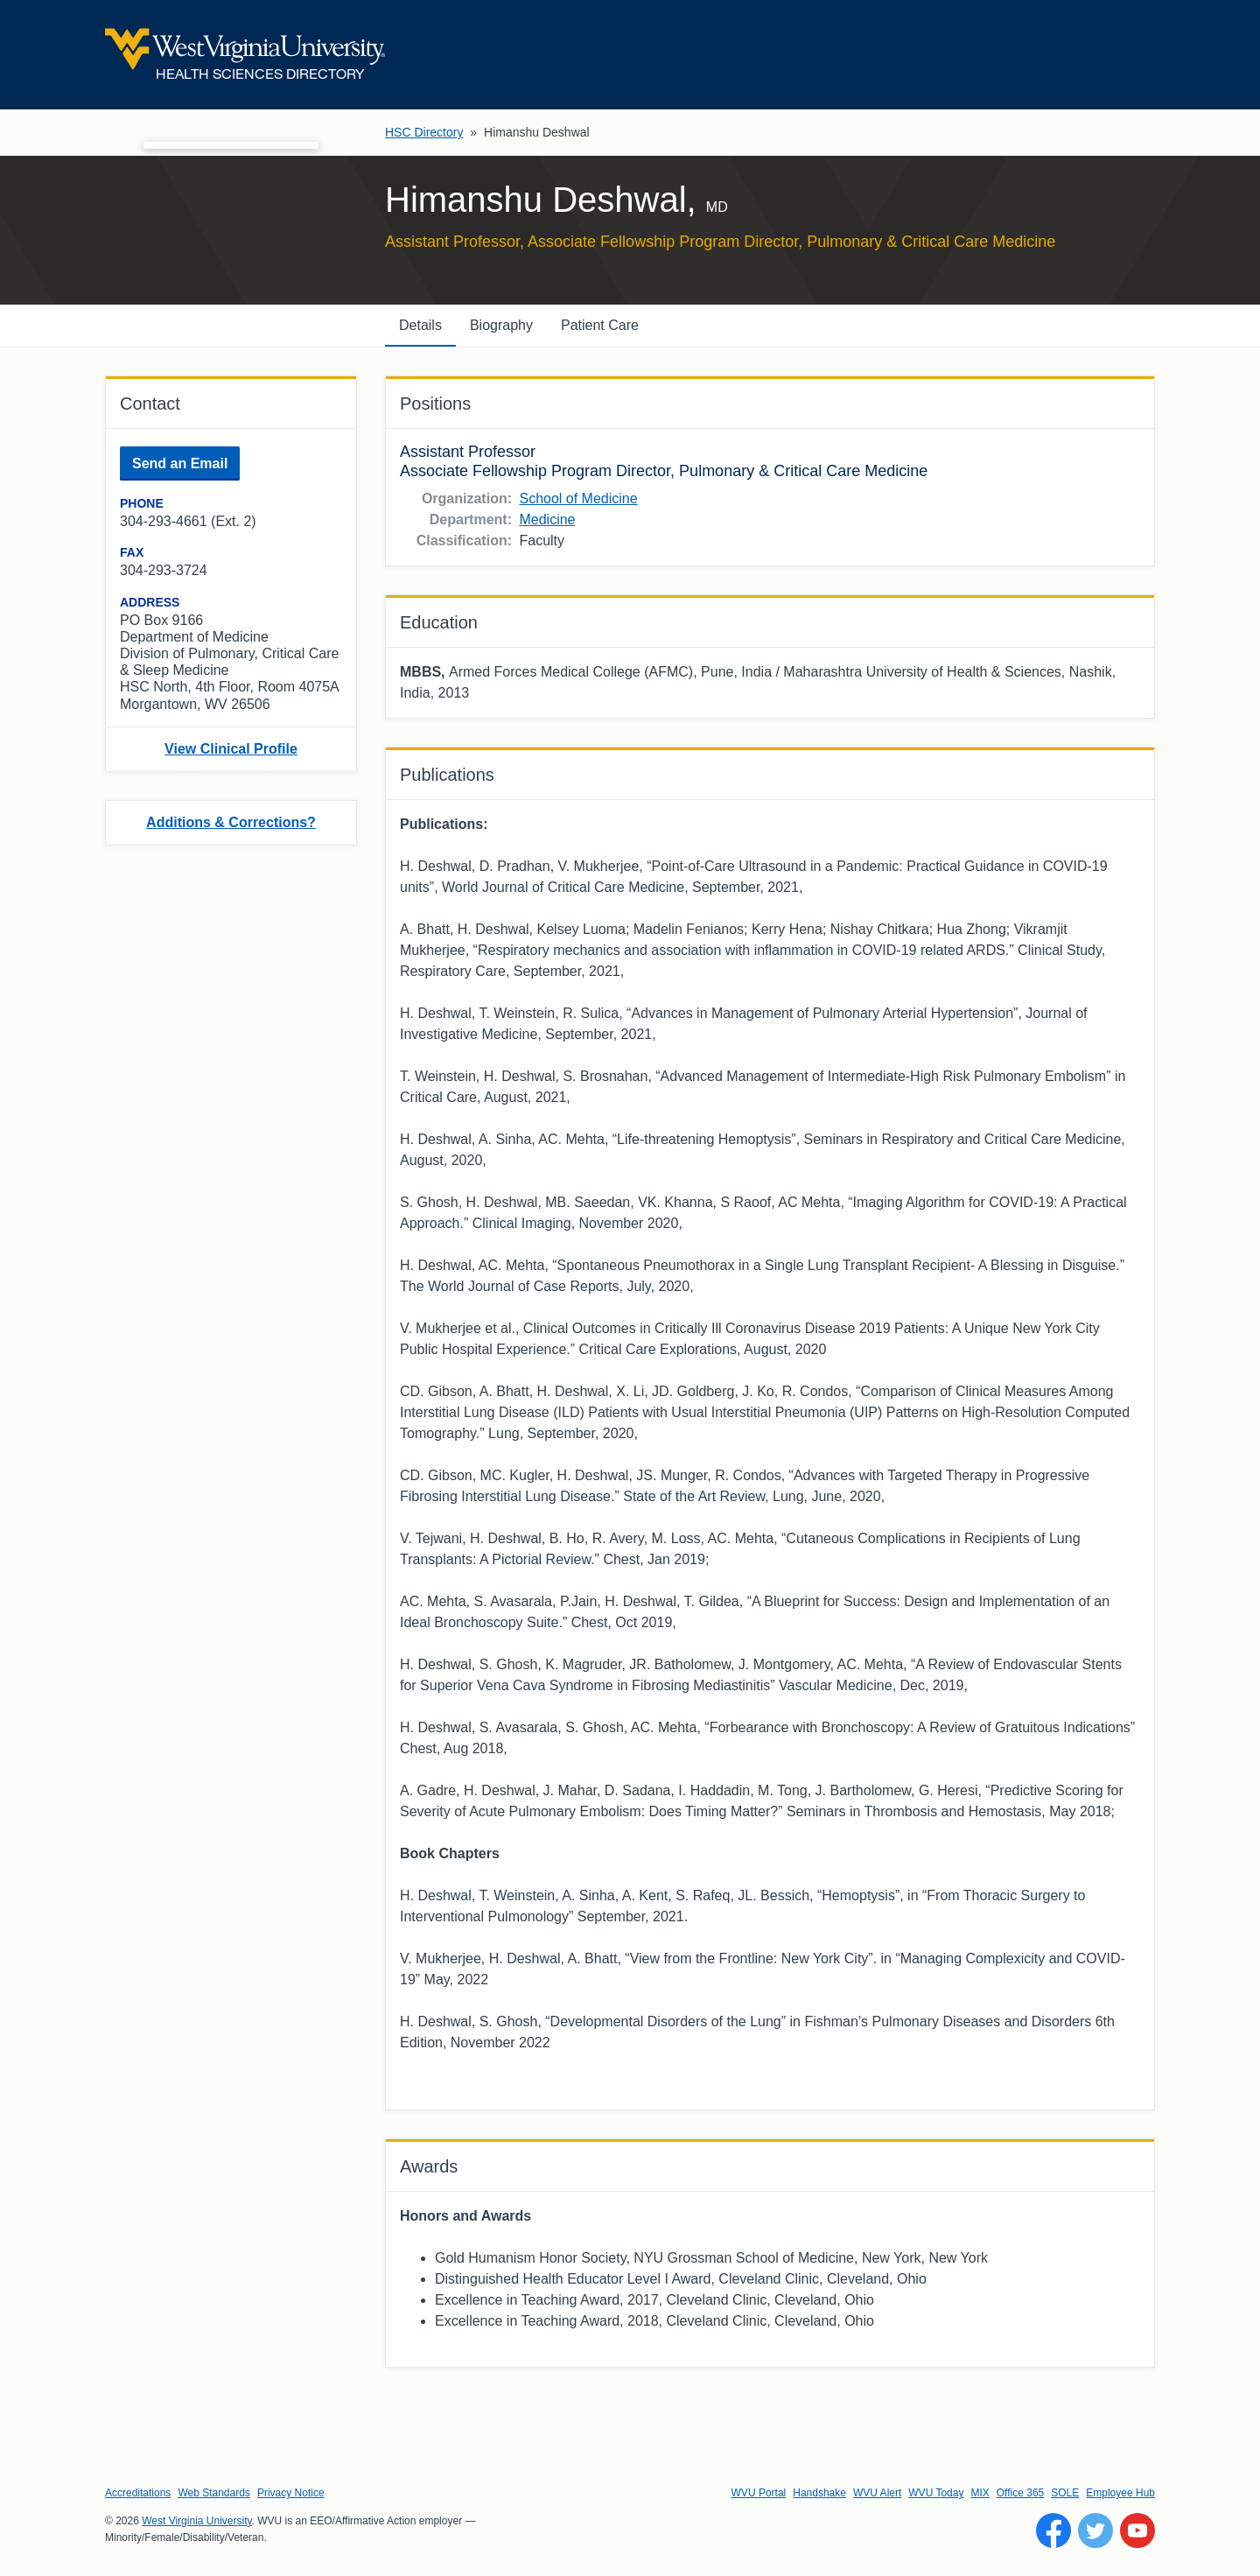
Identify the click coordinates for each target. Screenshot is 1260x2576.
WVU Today (935, 2493)
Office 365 (1020, 2493)
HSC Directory (424, 132)
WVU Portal (759, 2493)
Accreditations (138, 2493)
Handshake (819, 2493)
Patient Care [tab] (600, 325)
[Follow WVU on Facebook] (1053, 2530)
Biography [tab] (501, 325)
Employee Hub (1120, 2493)
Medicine (547, 519)
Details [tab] (420, 325)
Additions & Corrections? (231, 822)
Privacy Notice (291, 2493)
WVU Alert (877, 2493)
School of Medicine (578, 498)
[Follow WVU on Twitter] (1095, 2530)
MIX (979, 2493)
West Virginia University (196, 2521)
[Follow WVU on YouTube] (1137, 2530)
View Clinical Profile (231, 748)
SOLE (1065, 2493)
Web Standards (214, 2493)
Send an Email (180, 463)
